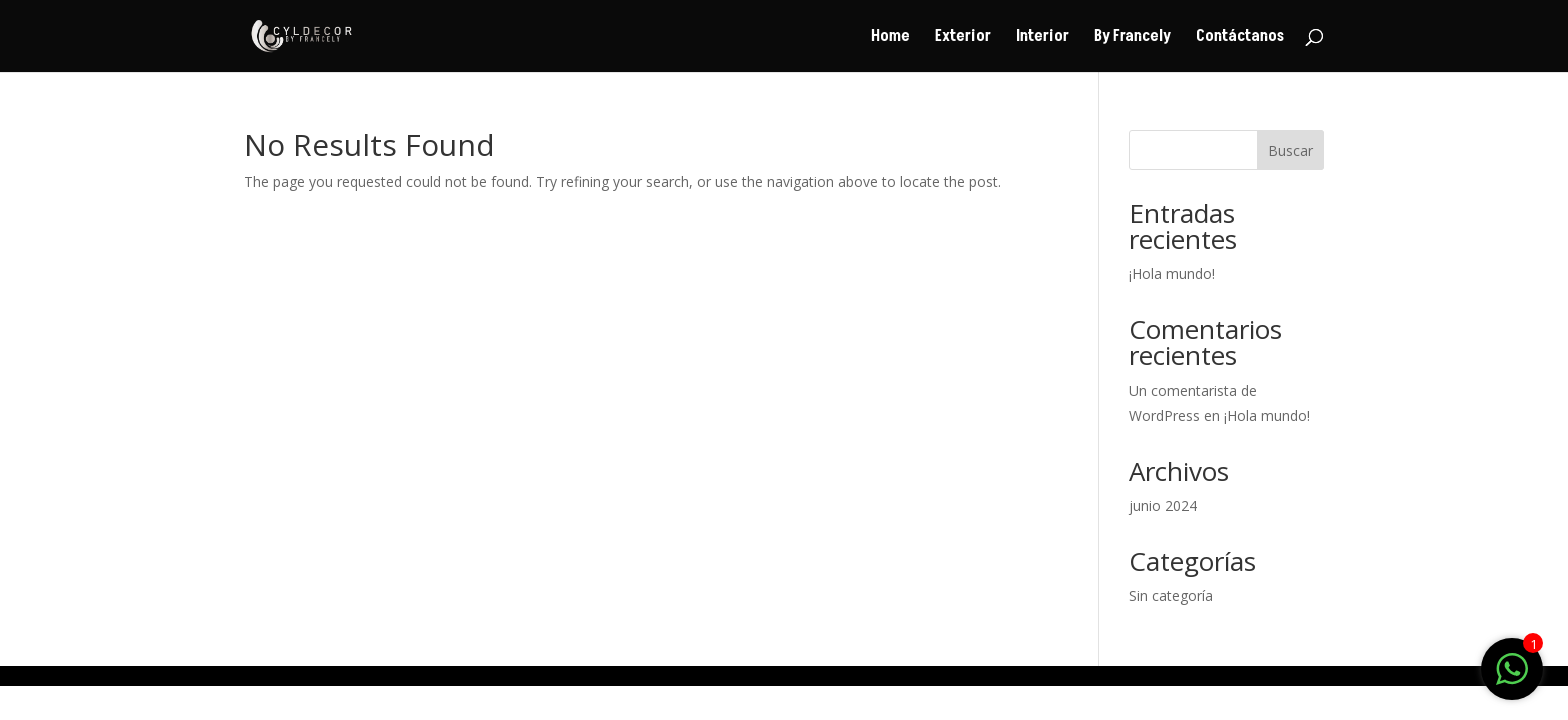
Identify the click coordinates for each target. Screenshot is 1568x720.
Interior (1042, 38)
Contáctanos (1240, 38)
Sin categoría (1171, 595)
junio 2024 (1163, 505)
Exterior (963, 38)
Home (890, 38)
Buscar (1290, 150)
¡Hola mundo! (1172, 273)
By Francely (1132, 38)
